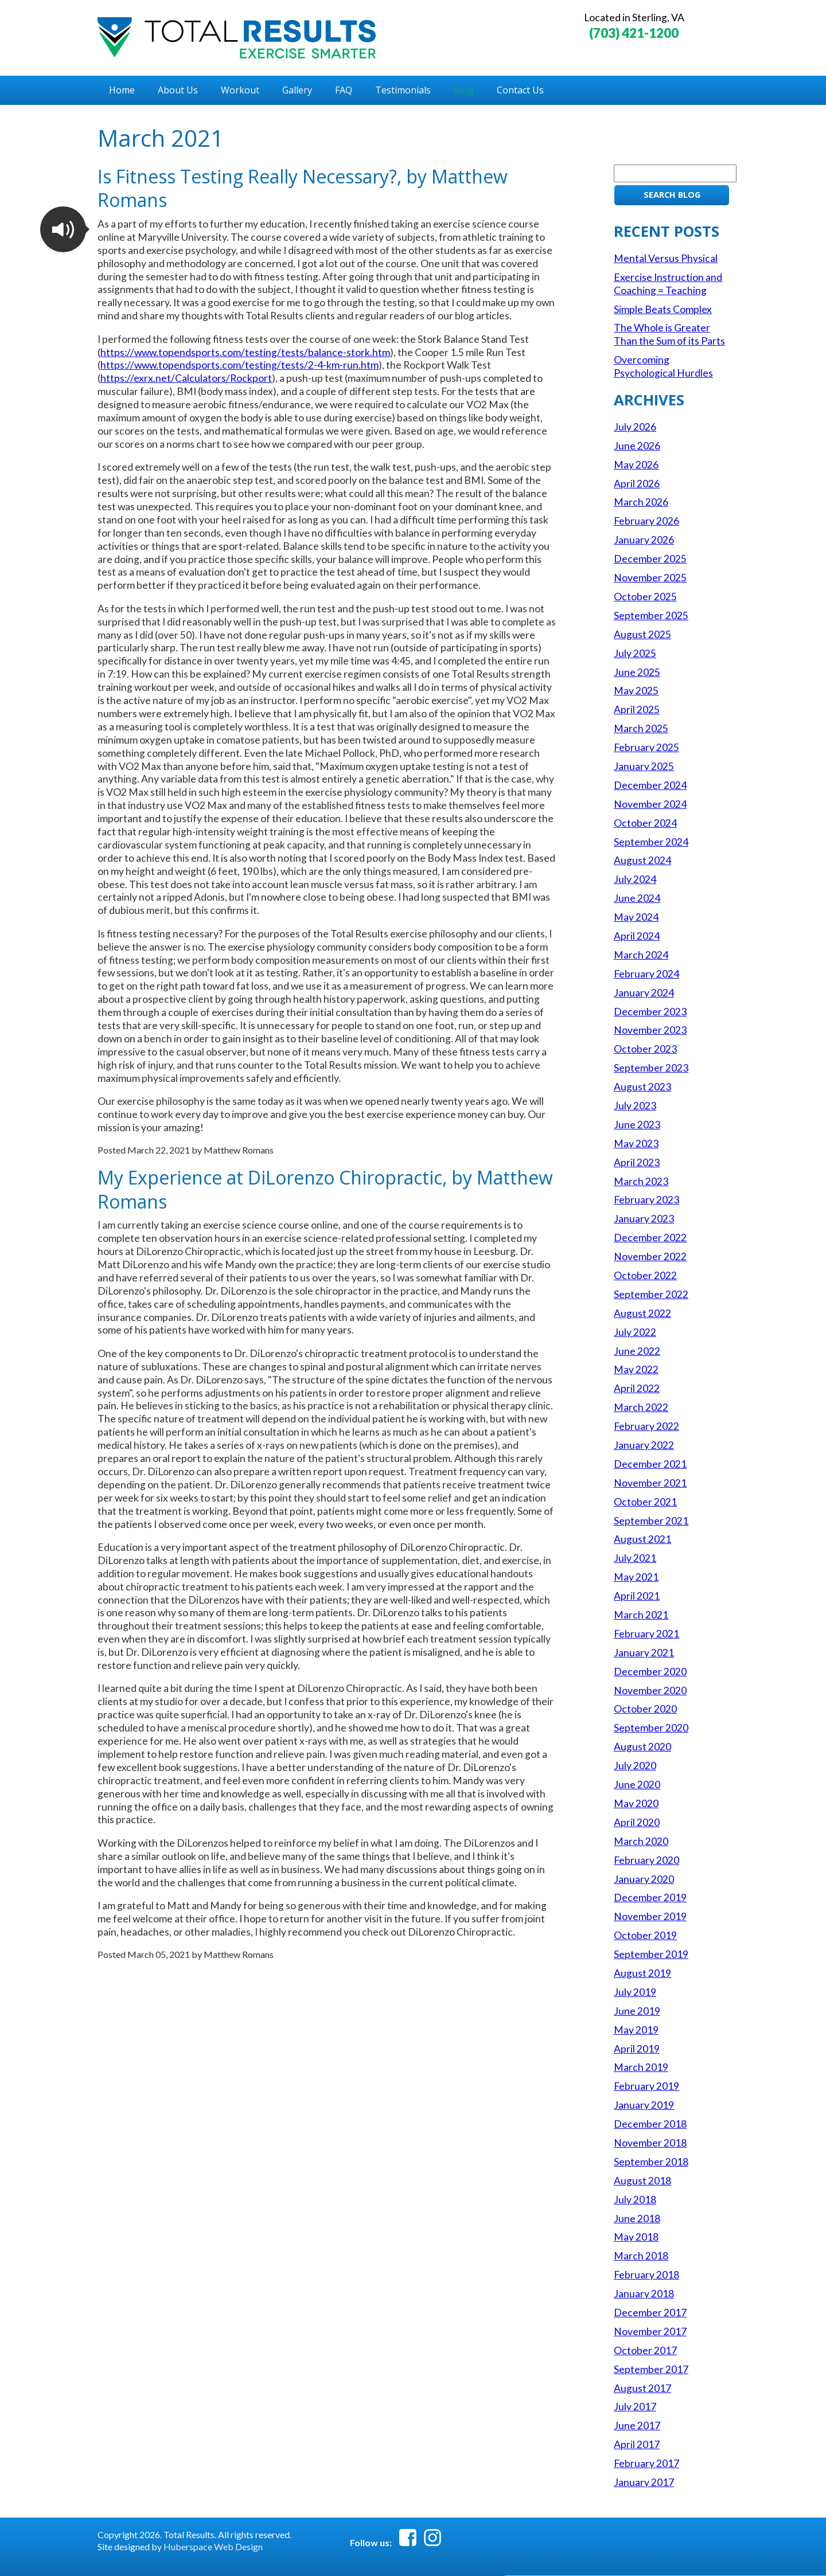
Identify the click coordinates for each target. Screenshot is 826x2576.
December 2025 (650, 559)
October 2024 (645, 823)
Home (122, 90)
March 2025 (641, 728)
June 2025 (637, 672)
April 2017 (637, 2444)
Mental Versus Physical (666, 258)
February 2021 (646, 1634)
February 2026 (646, 521)
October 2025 (645, 597)
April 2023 (637, 1162)
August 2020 (642, 1747)
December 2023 (650, 1012)
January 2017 (644, 2482)
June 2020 (637, 1784)
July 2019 (635, 1992)
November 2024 (650, 804)
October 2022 (645, 1275)
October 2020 (645, 1709)
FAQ (343, 90)
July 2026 (635, 427)
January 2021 (644, 1653)
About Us (178, 90)
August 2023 (642, 1087)
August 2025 (642, 634)
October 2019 (645, 1935)
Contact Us (520, 90)
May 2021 (636, 1577)
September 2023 (651, 1068)
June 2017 (637, 2425)
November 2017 (650, 2331)
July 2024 (635, 879)
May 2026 (636, 465)
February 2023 (646, 1200)
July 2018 (635, 2200)
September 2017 (651, 2369)
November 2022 (650, 1256)
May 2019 (636, 2030)
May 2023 (636, 1143)
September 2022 (651, 1294)
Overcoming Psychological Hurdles (663, 366)
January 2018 (644, 2294)
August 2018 (642, 2181)
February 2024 (646, 974)
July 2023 (635, 1106)
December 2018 (650, 2124)
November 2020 (650, 1690)
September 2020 (651, 1728)
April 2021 (637, 1596)
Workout (240, 90)
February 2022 (646, 1426)
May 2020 (636, 1803)
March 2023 (641, 1181)
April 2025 (637, 709)
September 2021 (651, 1521)
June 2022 (637, 1351)
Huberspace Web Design (213, 2546)
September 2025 (651, 615)
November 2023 (650, 1030)
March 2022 (641, 1407)
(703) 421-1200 (634, 33)
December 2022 (650, 1238)
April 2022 (637, 1388)
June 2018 (637, 2219)
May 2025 (636, 691)
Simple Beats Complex (663, 309)
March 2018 (641, 2256)
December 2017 (650, 2313)
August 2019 (642, 1973)
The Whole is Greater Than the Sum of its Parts (669, 334)
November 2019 (650, 1916)
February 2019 (646, 2086)
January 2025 (644, 766)
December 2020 (650, 1672)
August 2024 (642, 860)
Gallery (297, 90)
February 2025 (646, 747)
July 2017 (635, 2407)
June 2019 (637, 2011)
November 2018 (650, 2143)
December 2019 (650, 1897)
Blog (464, 90)
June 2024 (637, 898)
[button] (63, 229)
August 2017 (642, 2388)
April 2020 (637, 1822)
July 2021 (635, 1558)
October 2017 (645, 2350)
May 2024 (636, 917)
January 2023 (644, 1219)
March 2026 (641, 502)
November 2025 (650, 578)
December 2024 (650, 785)
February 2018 (646, 2275)
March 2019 (641, 2067)
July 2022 (635, 1332)
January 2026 (644, 540)
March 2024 (641, 955)
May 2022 (636, 1369)
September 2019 (651, 1954)
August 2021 (642, 1539)
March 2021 (641, 1615)
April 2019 (637, 2049)
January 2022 (644, 1445)
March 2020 (641, 1841)
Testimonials (403, 90)
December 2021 (650, 1464)
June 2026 (637, 446)
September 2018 (651, 2162)
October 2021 (645, 1502)
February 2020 (646, 1860)
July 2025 (635, 653)
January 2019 (644, 2105)
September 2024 (651, 842)
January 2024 (644, 993)
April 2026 (637, 484)
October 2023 (645, 1049)
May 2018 (636, 2237)
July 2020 (635, 1766)
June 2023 (637, 1125)
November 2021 (650, 1483)
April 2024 (637, 936)
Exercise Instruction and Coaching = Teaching (668, 283)
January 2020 (644, 1879)
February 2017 (646, 2463)
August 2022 (642, 1313)
